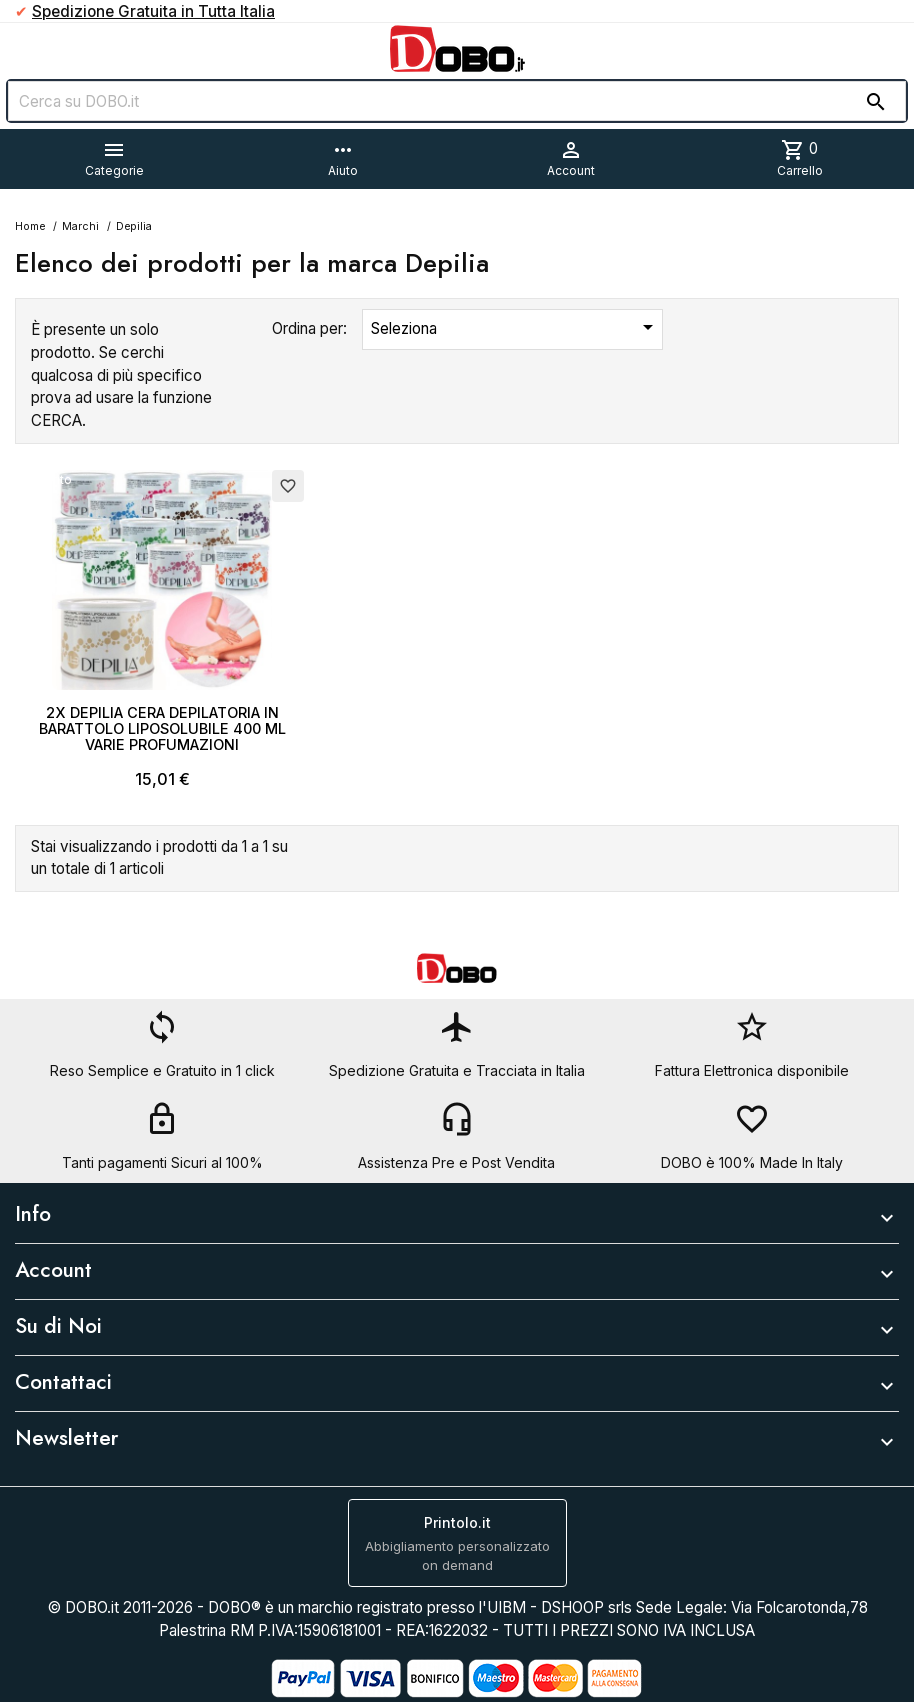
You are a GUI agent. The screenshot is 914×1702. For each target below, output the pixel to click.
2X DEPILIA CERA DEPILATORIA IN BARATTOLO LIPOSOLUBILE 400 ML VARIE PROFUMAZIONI (162, 728)
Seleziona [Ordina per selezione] (515, 327)
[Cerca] (457, 101)
